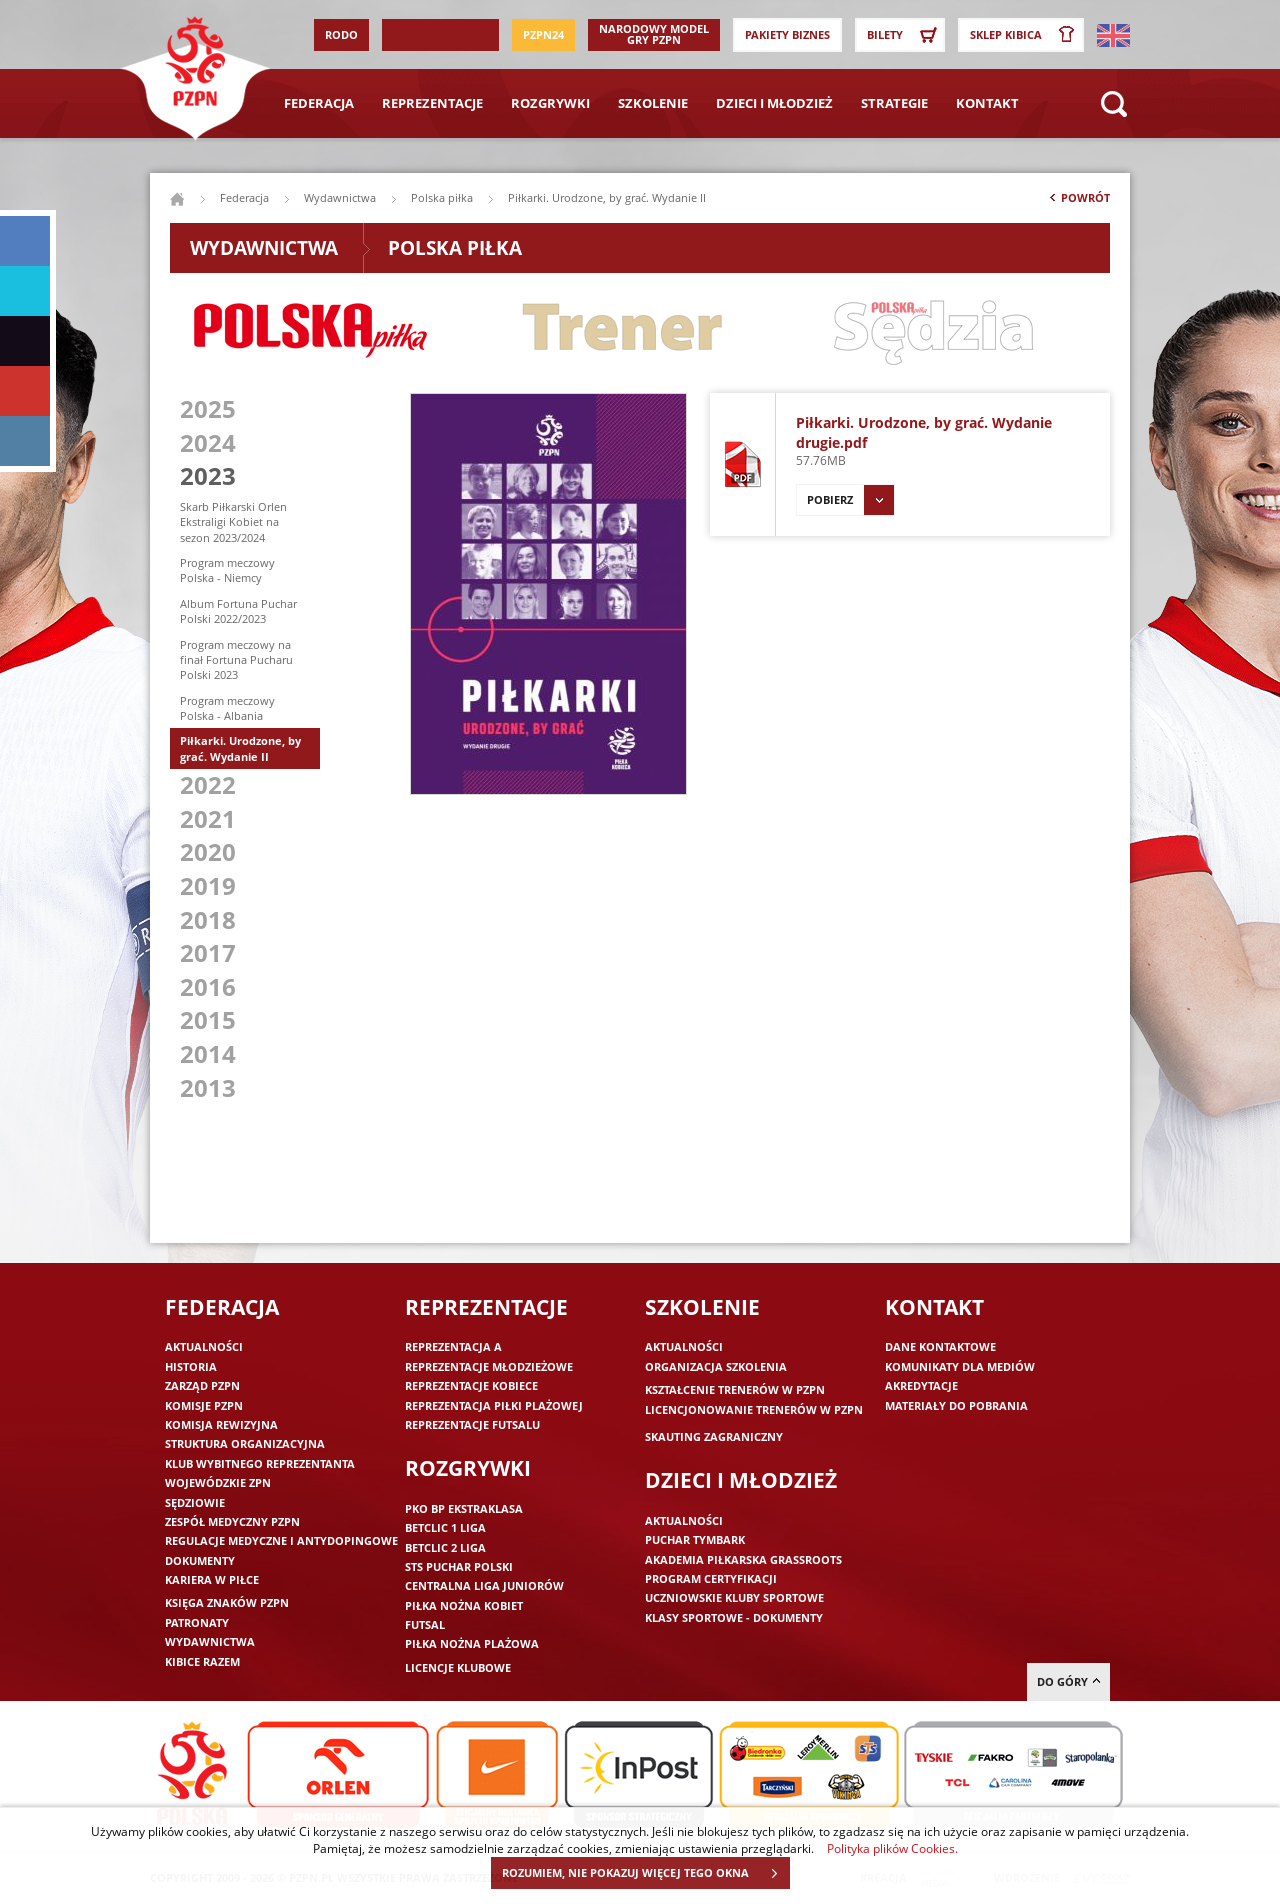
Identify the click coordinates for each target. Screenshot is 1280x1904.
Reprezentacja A (453, 1346)
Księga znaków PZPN (227, 1602)
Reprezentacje (432, 103)
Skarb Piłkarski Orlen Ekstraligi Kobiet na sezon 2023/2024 (233, 522)
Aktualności (204, 1346)
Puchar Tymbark (695, 1539)
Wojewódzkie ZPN (218, 1482)
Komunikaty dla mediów (960, 1366)
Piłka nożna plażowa (472, 1643)
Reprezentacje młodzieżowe (489, 1366)
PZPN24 (543, 34)
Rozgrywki (550, 103)
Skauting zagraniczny (714, 1436)
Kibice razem (202, 1661)
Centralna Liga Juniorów (484, 1585)
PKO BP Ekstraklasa (464, 1508)
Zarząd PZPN (202, 1385)
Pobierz (850, 500)
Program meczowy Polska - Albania (227, 708)
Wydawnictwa (340, 197)
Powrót (1078, 202)
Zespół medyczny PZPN (232, 1521)
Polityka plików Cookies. (892, 1848)
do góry (1068, 1681)
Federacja (319, 103)
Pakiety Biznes (787, 34)
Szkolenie (653, 103)
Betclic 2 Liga (445, 1547)
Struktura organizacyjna (245, 1443)
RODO (341, 34)
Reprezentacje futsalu (472, 1424)
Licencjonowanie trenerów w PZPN (754, 1409)
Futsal (425, 1624)
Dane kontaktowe (940, 1346)
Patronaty (197, 1622)
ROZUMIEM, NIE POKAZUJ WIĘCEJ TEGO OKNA (645, 1873)
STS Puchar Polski (459, 1566)
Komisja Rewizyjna (221, 1424)
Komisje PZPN (204, 1405)
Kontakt (987, 103)
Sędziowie (195, 1502)
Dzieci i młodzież (774, 103)
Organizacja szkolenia (716, 1366)
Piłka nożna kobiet (464, 1605)
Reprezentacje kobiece (471, 1385)
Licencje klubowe (458, 1667)
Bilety (905, 35)
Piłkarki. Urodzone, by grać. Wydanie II (240, 748)
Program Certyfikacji (711, 1578)
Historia (191, 1366)
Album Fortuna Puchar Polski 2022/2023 (238, 611)
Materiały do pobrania (956, 1405)
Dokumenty (200, 1560)
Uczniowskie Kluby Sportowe (734, 1597)
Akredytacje (921, 1385)
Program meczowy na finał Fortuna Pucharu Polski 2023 (236, 660)
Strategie (894, 103)
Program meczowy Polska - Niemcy (227, 570)
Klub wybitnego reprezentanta (260, 1463)
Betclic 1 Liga (445, 1527)
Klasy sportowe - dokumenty (734, 1617)
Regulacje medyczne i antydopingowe (281, 1540)
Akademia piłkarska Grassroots (743, 1559)
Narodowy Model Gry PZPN (654, 34)
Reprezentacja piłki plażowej (494, 1405)
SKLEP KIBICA (1026, 35)
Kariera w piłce (212, 1579)
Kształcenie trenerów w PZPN (735, 1389)
